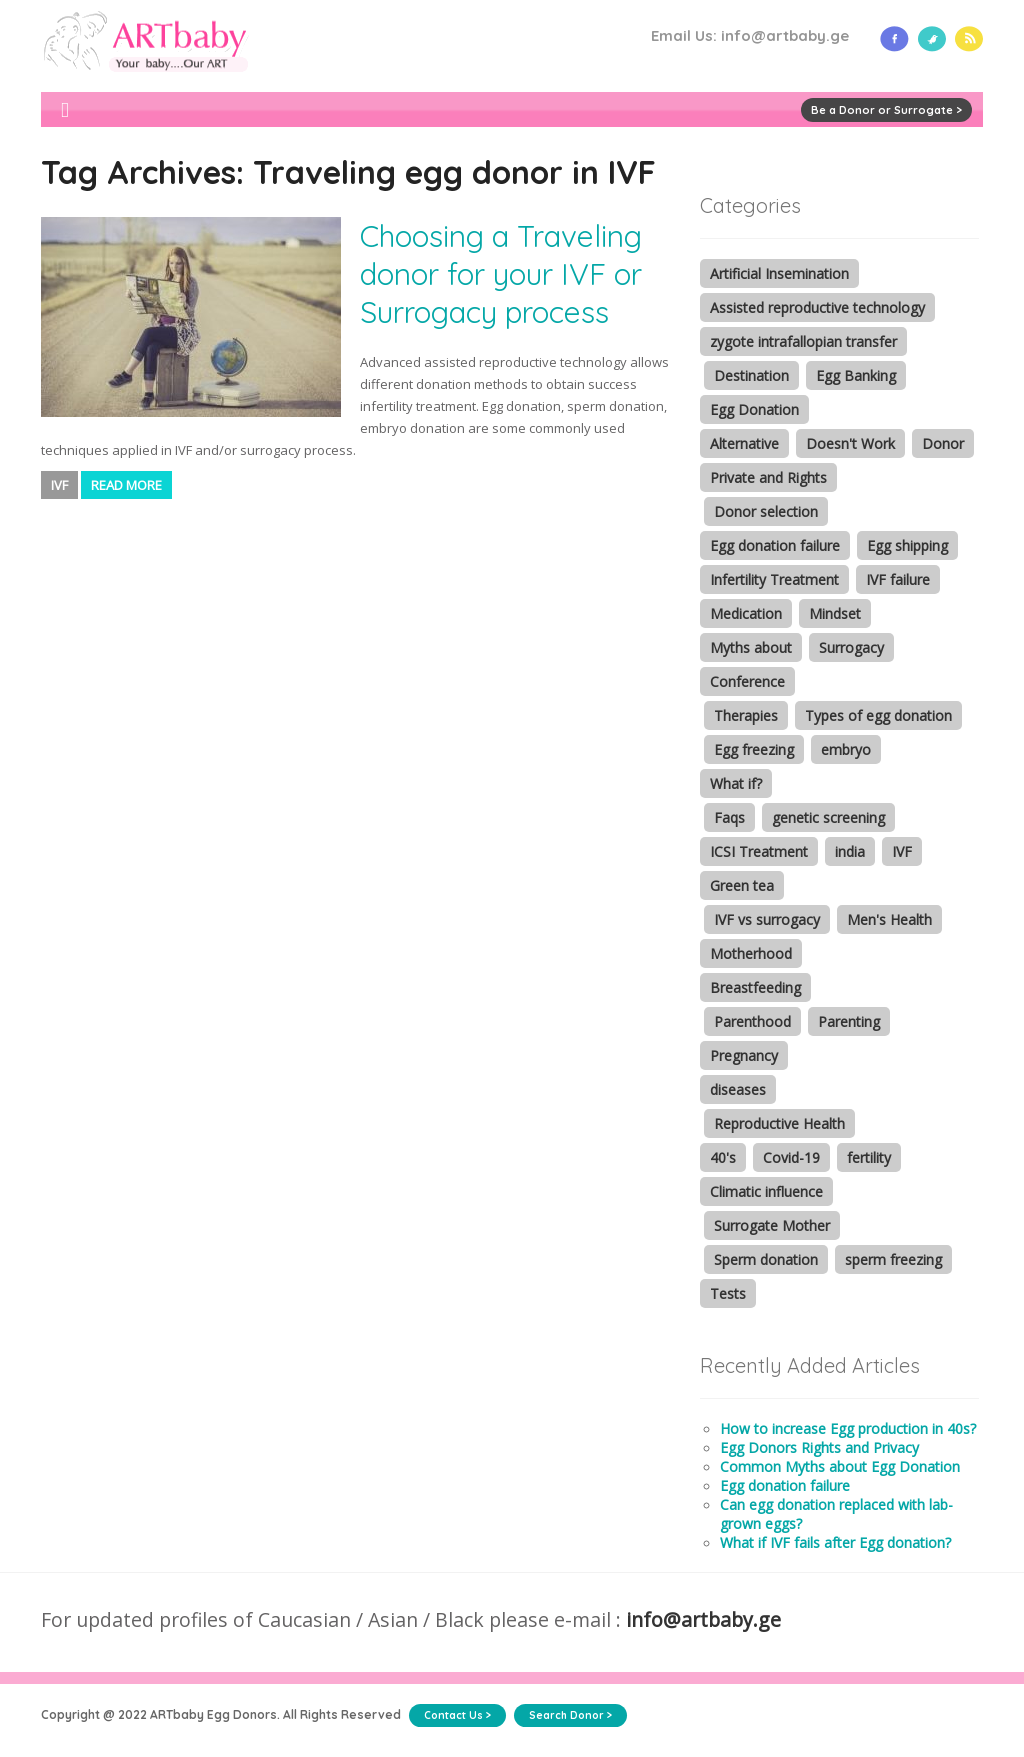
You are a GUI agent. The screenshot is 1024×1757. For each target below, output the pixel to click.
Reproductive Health (779, 1123)
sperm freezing (893, 1259)
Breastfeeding (755, 987)
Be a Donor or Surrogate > (886, 110)
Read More (126, 485)
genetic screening (828, 817)
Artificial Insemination (779, 273)
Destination (751, 375)
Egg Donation (754, 409)
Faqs (729, 817)
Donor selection (766, 511)
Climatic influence (766, 1191)
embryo (846, 749)
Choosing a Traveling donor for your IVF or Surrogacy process (501, 274)
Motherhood (751, 953)
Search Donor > (570, 1715)
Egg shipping (907, 545)
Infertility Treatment (774, 579)
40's (723, 1157)
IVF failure (898, 579)
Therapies (746, 715)
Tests (728, 1293)
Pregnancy (744, 1055)
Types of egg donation (878, 715)
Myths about (751, 647)
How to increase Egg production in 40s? (848, 1428)
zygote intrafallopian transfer (803, 341)
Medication (746, 613)
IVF (59, 485)
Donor (943, 443)
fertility (869, 1157)
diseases (738, 1089)
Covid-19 (791, 1157)
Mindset (835, 613)
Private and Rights (768, 477)
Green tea (742, 885)
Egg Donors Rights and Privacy (819, 1447)
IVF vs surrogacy (767, 919)
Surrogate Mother (772, 1225)
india (850, 851)
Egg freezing (754, 749)
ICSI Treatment (759, 851)
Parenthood (752, 1021)
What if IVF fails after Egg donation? (835, 1542)
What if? (736, 783)
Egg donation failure (775, 545)
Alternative (744, 443)
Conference (747, 681)
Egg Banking (856, 375)
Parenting (849, 1021)
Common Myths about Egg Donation (840, 1466)
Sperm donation (766, 1259)
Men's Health (889, 919)
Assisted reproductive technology (817, 307)
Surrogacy (851, 647)
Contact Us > (457, 1715)
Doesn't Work (850, 443)
